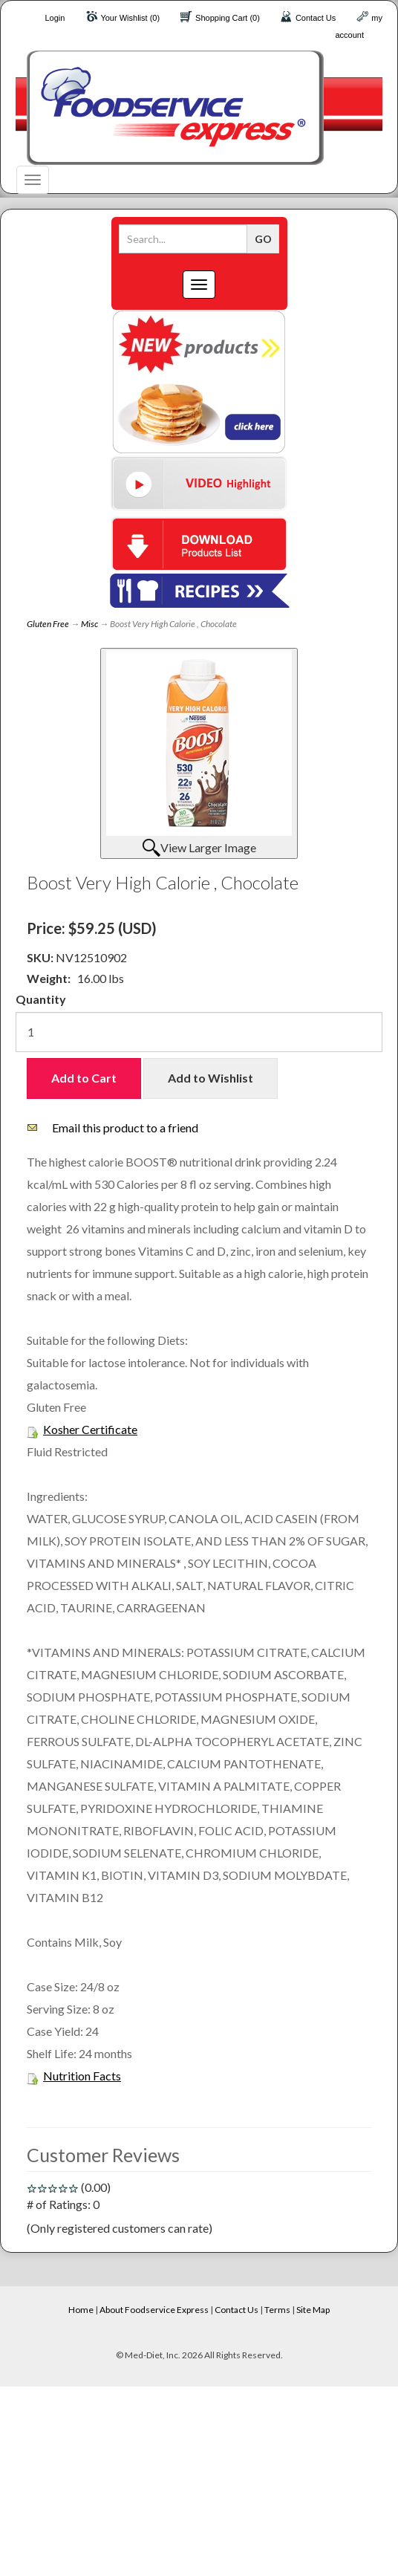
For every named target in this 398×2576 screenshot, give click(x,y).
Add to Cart (84, 1078)
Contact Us (316, 17)
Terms (277, 2309)
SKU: (41, 957)
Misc (89, 623)
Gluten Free (48, 623)
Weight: (49, 978)
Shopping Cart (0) (227, 17)
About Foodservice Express (154, 2309)
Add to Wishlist (210, 1078)
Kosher (61, 1429)
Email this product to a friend (125, 1127)
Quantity (41, 999)
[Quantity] (199, 1032)
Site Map (313, 2309)
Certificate (108, 1429)
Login (55, 17)
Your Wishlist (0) (130, 17)
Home (81, 2309)
